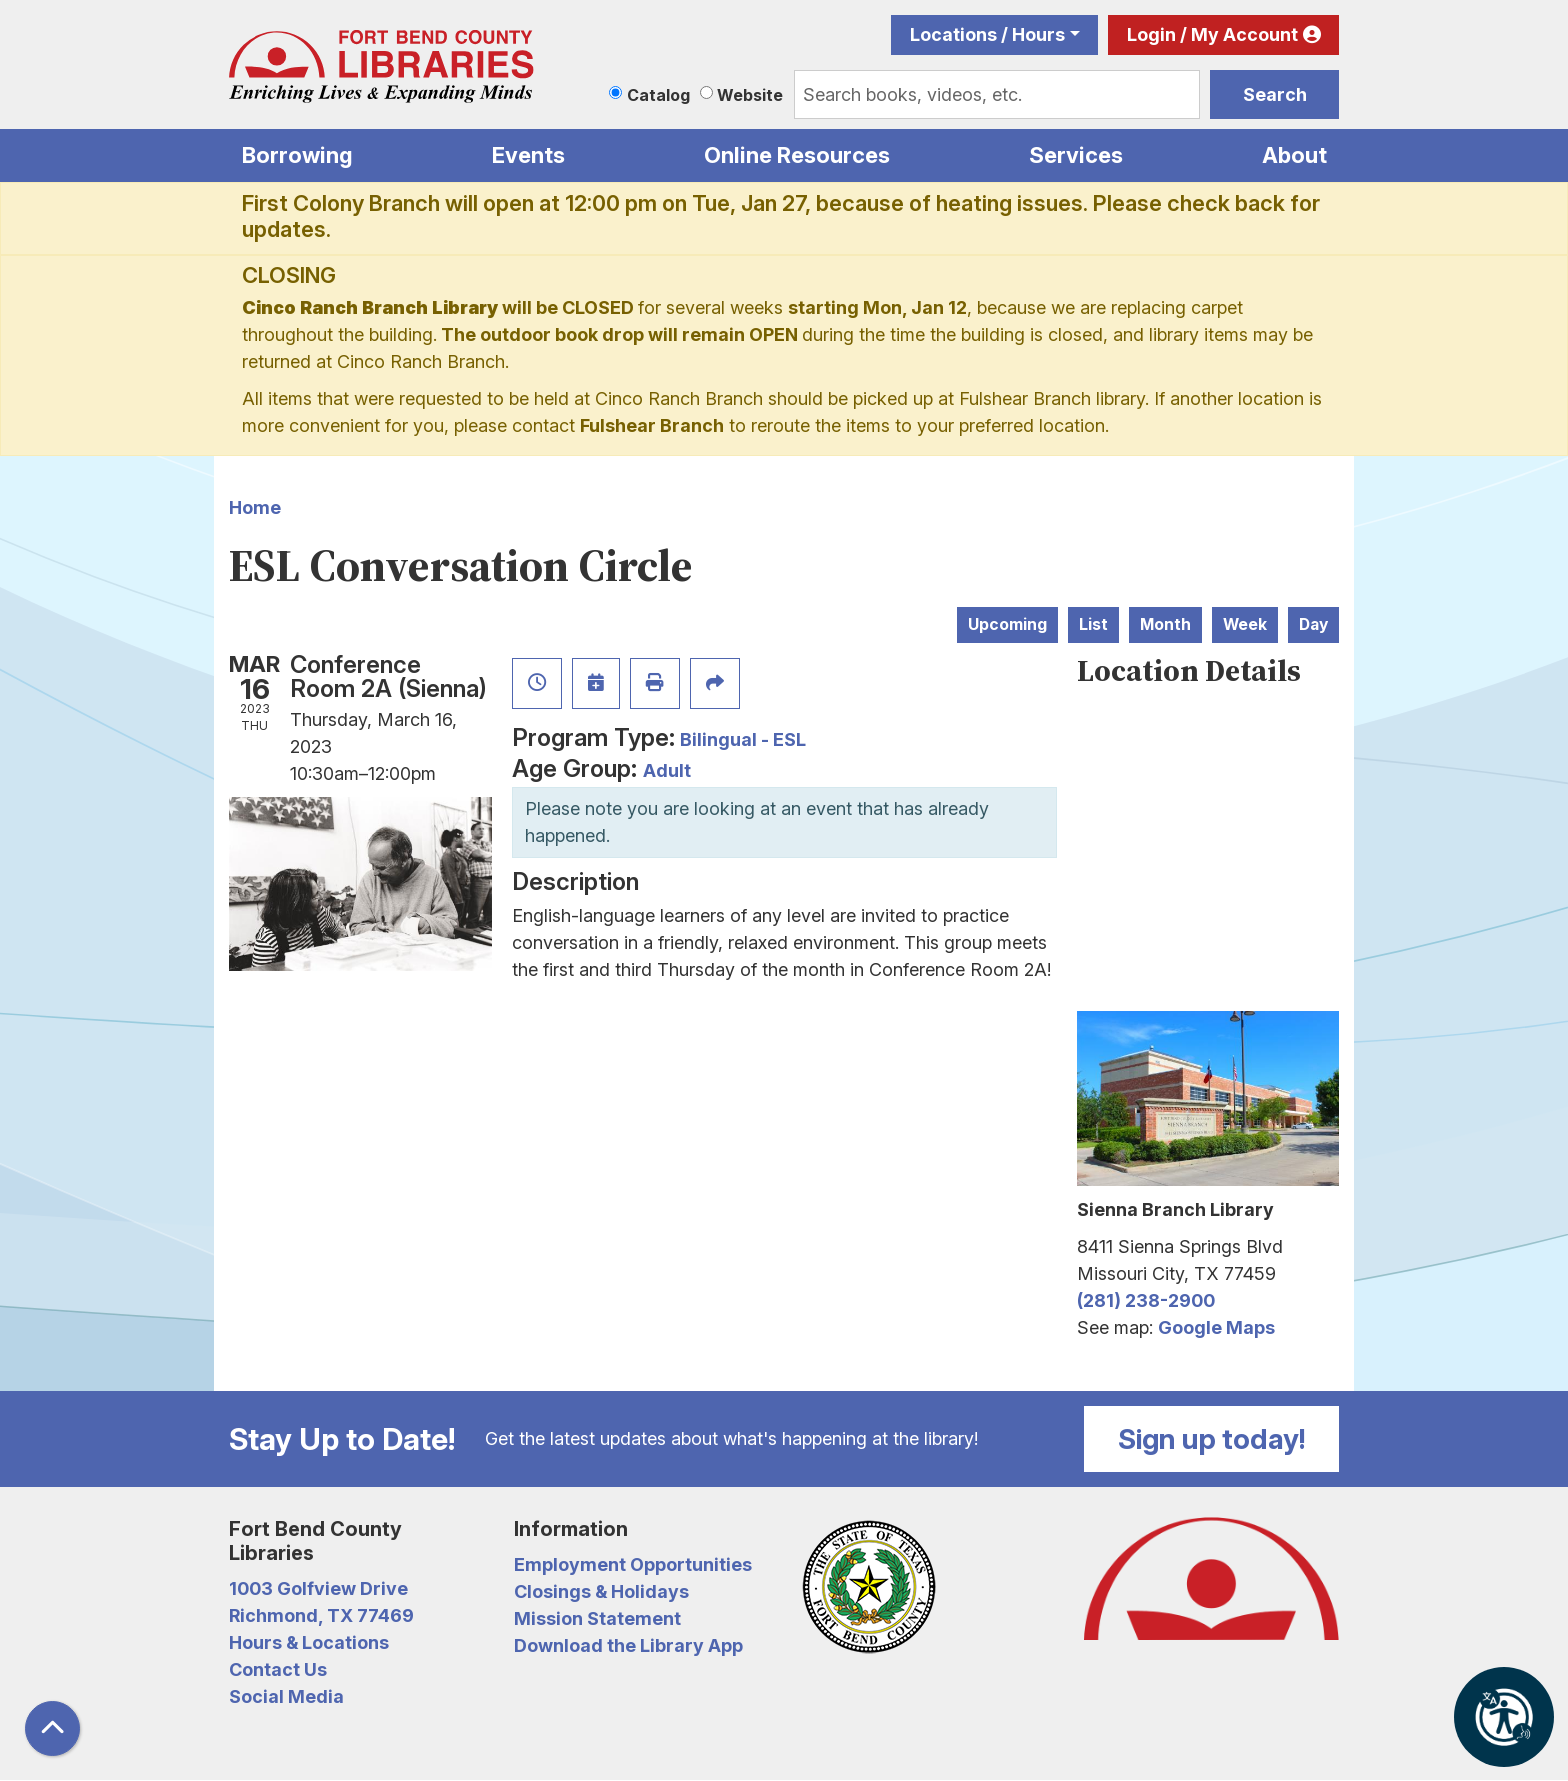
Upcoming (1007, 624)
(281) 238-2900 (1146, 1300)
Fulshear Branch (652, 425)
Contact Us (278, 1669)
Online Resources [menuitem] (797, 155)
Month (1165, 624)
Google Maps (1216, 1327)
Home (255, 507)
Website (750, 95)
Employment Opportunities (633, 1564)
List (1093, 624)
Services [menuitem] (1076, 155)
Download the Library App (628, 1645)
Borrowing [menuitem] (297, 155)
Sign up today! (1212, 1439)
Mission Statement (597, 1618)
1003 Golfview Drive (318, 1588)
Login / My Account (1212, 34)
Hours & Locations (309, 1642)
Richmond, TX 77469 (321, 1615)
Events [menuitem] (528, 155)
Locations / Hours (987, 34)
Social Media (286, 1696)
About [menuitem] (1294, 155)
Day (1313, 624)
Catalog (658, 95)
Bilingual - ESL (743, 739)
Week (1245, 624)
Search (1275, 94)
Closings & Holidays (601, 1591)
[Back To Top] (52, 1728)
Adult (667, 770)
